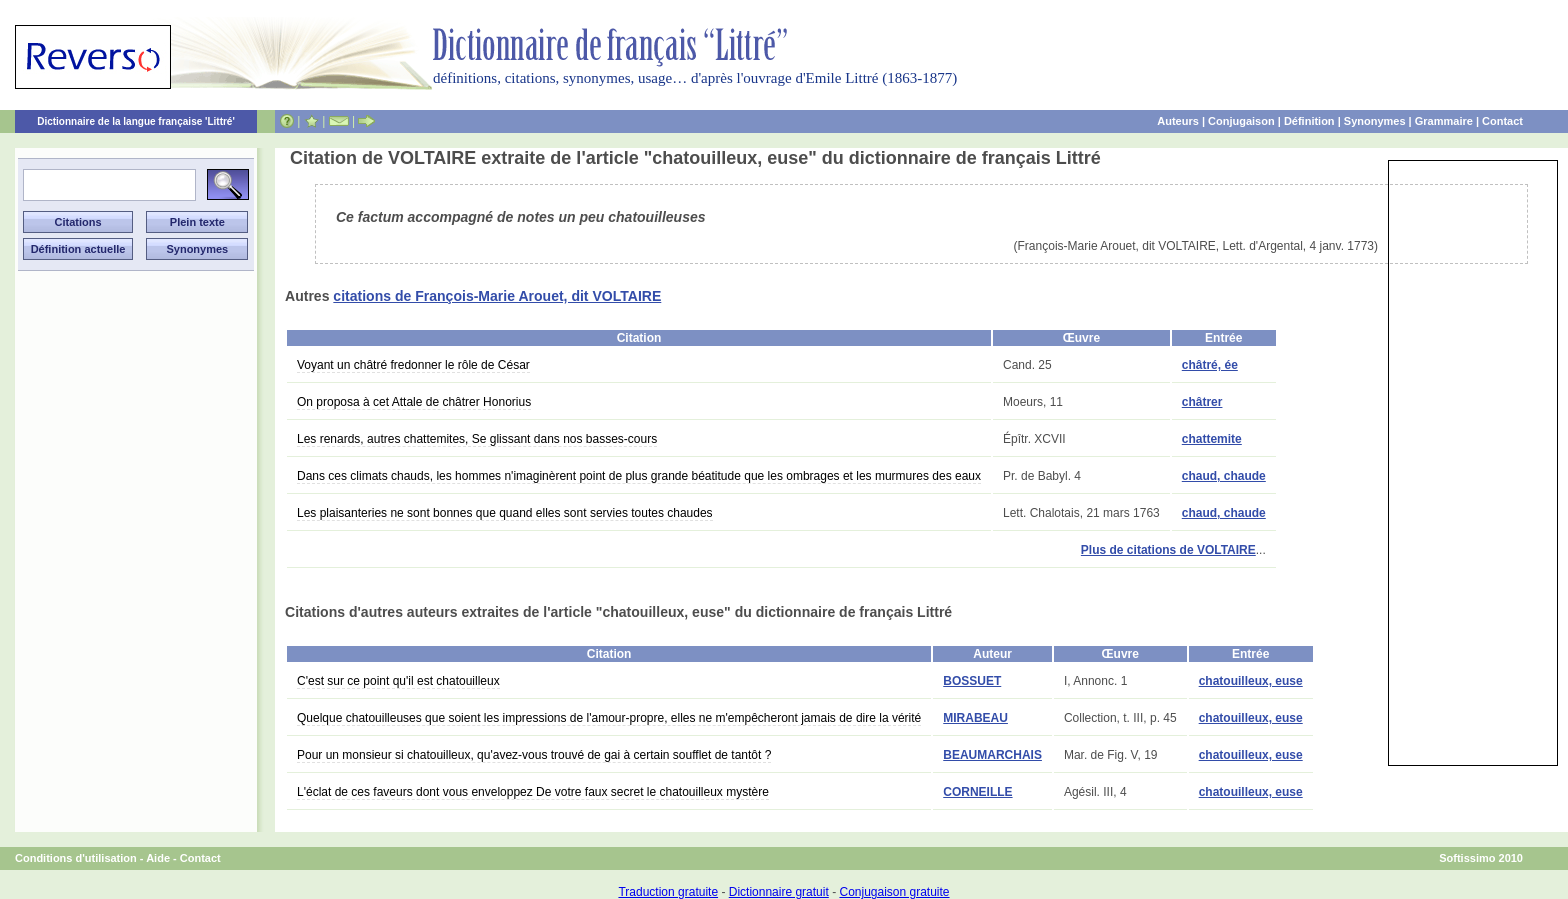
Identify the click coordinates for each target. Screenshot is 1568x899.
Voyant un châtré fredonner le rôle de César (413, 365)
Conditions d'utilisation (76, 858)
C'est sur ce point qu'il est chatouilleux (398, 681)
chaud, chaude (1224, 476)
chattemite (1212, 439)
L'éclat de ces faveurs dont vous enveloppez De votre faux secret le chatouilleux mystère (533, 792)
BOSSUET (972, 681)
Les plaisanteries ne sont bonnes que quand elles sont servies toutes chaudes (505, 513)
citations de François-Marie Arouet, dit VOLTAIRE (497, 296)
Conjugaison (1241, 121)
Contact (1502, 121)
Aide (158, 858)
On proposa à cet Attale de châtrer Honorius (414, 402)
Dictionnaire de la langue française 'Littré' (136, 121)
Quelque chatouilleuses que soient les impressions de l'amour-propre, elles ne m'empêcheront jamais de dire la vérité (609, 718)
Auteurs (1178, 121)
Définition (1309, 121)
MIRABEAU (975, 718)
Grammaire (1444, 121)
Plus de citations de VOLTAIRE (1168, 550)
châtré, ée (1210, 365)
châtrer (1202, 402)
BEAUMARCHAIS (992, 755)
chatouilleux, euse (1251, 681)
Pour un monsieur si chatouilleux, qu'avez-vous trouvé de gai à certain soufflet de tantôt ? (534, 755)
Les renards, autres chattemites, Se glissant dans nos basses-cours (477, 439)
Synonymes (1375, 121)
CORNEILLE (977, 792)
